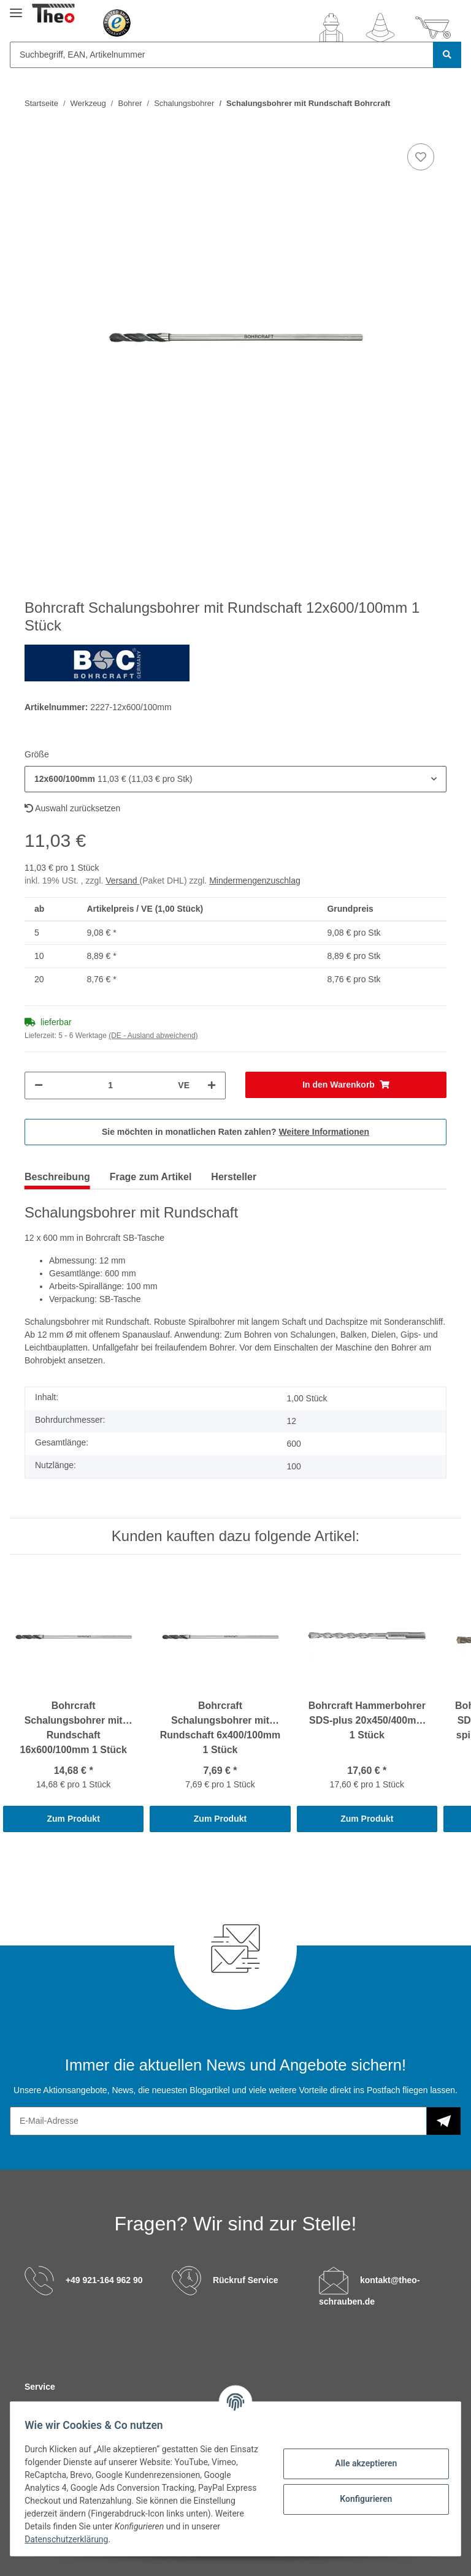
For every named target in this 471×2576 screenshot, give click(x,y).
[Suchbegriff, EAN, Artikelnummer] (222, 55)
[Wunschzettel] (380, 27)
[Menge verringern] (38, 1085)
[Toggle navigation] (16, 7)
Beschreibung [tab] (57, 1177)
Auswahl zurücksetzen (72, 808)
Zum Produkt (73, 1819)
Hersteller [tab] (233, 1177)
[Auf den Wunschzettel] (420, 156)
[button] (331, 27)
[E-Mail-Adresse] (218, 2121)
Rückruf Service (245, 2280)
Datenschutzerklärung (102, 2539)
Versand (122, 880)
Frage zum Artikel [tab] (151, 1177)
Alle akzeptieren (360, 2463)
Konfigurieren (360, 2499)
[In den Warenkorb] (345, 1085)
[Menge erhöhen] (211, 1085)
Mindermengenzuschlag (255, 880)
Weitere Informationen (324, 1132)
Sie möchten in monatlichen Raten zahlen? (235, 1132)
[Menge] (110, 1085)
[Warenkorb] (433, 27)
